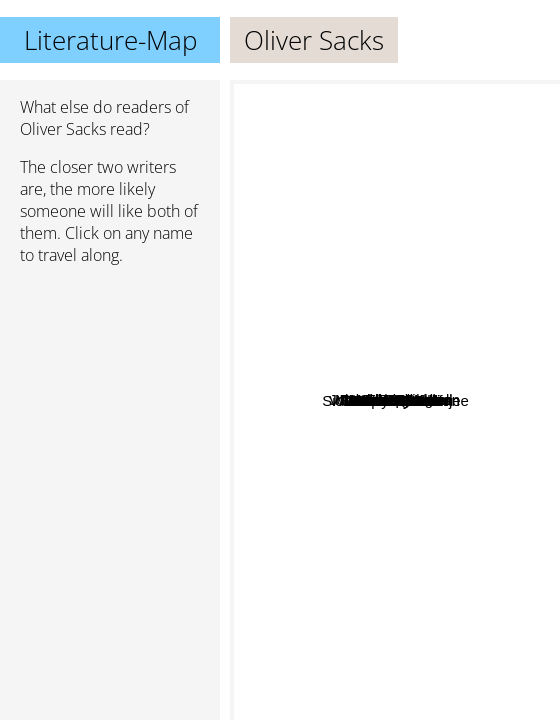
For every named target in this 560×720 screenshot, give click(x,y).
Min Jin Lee (430, 343)
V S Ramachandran (440, 605)
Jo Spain (361, 357)
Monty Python (341, 302)
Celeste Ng (409, 270)
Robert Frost (309, 332)
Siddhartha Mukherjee (356, 471)
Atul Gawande (359, 409)
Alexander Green (471, 408)
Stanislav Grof (411, 640)
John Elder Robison (354, 241)
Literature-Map (110, 40)
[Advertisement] (110, 387)
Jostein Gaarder (465, 689)
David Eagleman (474, 290)
